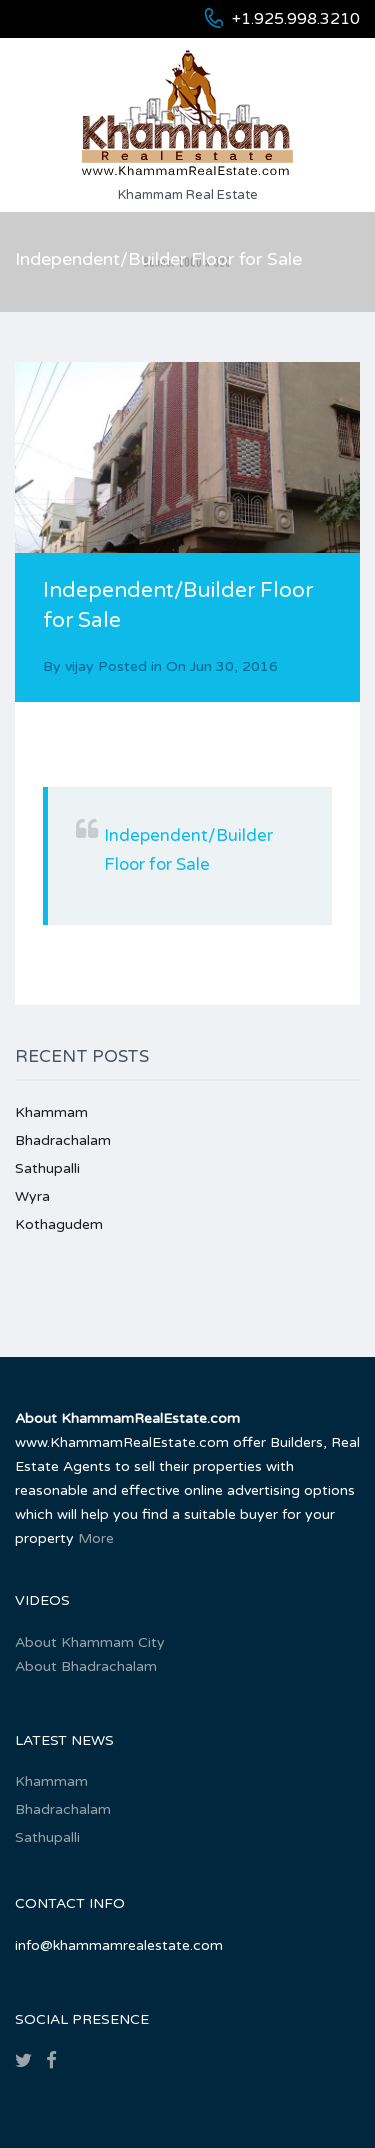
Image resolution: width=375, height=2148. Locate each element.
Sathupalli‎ (47, 1168)
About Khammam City (90, 1642)
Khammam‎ (51, 1112)
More (96, 1538)
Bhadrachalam (63, 1140)
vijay (79, 666)
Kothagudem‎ (59, 1224)
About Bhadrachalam (86, 1666)
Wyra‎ (32, 1196)
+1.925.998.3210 (296, 19)
